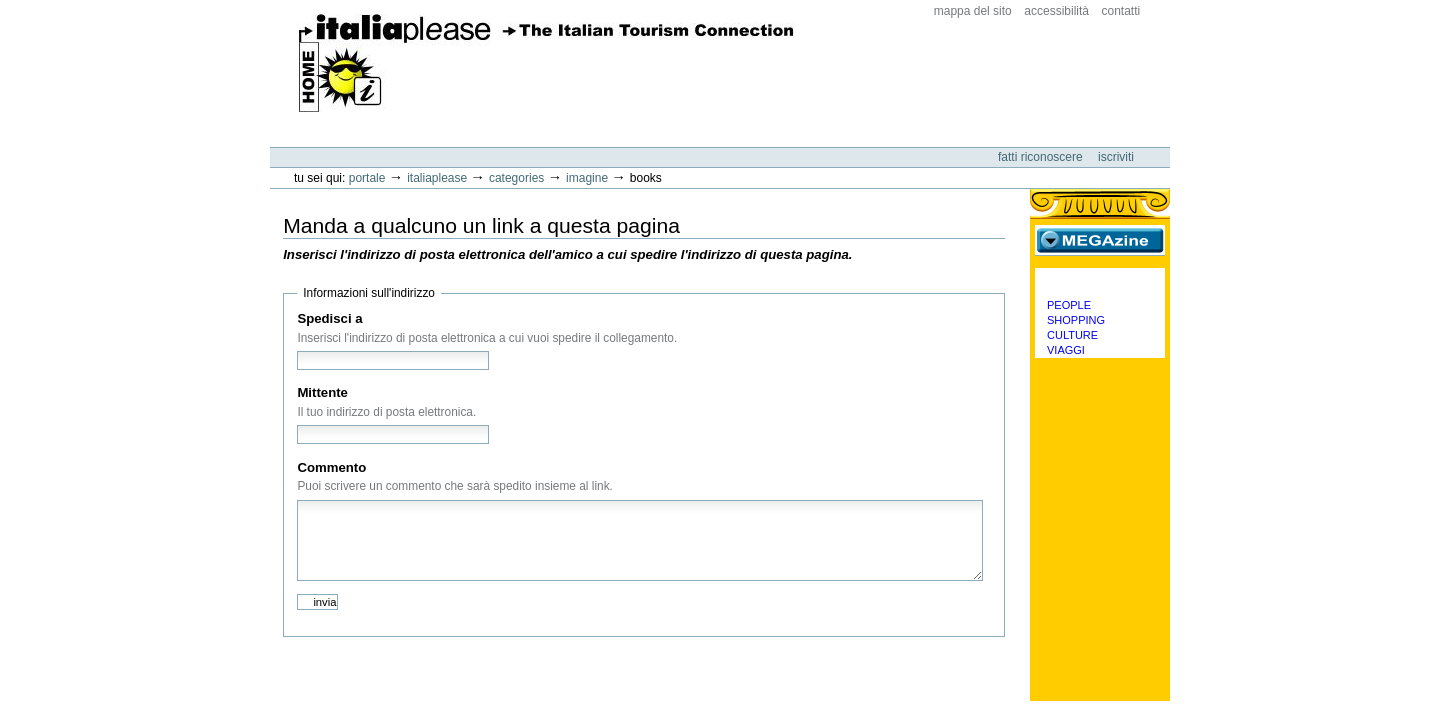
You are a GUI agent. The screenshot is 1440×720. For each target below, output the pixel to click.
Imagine (587, 178)
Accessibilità (1056, 11)
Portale (367, 178)
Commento (331, 467)
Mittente (322, 392)
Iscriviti (1116, 157)
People (1069, 305)
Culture (1072, 335)
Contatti (1121, 11)
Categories (516, 178)
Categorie (1100, 283)
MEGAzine (1100, 240)
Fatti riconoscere (1042, 157)
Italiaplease (437, 178)
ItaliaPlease (546, 63)
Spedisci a (329, 318)
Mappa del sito (973, 11)
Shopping (1076, 320)
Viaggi (1066, 350)
